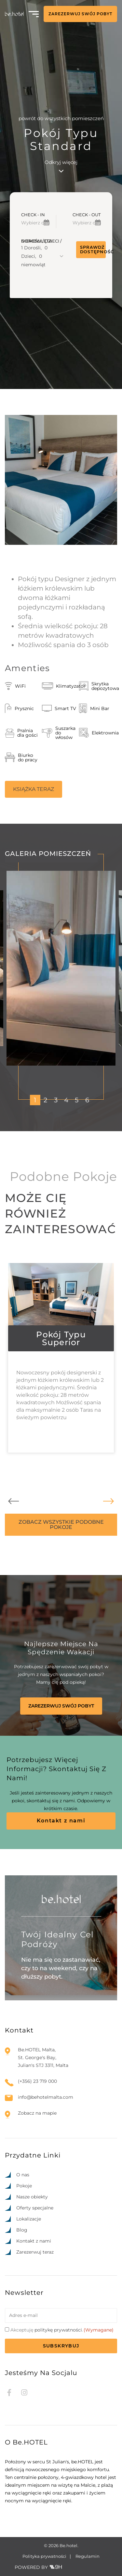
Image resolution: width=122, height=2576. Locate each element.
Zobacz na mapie (37, 2113)
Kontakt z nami (61, 1821)
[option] (79, 2570)
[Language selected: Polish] (92, 2569)
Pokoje (24, 2186)
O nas (22, 2175)
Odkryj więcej (61, 165)
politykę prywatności (58, 2330)
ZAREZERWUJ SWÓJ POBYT (80, 13)
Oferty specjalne (34, 2208)
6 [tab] (87, 1100)
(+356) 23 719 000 (37, 2081)
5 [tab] (76, 1100)
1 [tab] (35, 1100)
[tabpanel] (61, 968)
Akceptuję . (62, 2330)
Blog (21, 2230)
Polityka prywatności (44, 2556)
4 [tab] (66, 1100)
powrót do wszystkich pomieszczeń (61, 118)
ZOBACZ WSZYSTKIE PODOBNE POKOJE (61, 1524)
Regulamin (87, 2556)
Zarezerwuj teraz (35, 2252)
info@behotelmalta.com (45, 2097)
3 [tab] (56, 1100)
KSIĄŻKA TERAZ (33, 789)
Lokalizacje (28, 2219)
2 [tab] (45, 1100)
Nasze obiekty (32, 2197)
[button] (42, 255)
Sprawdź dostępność (93, 249)
